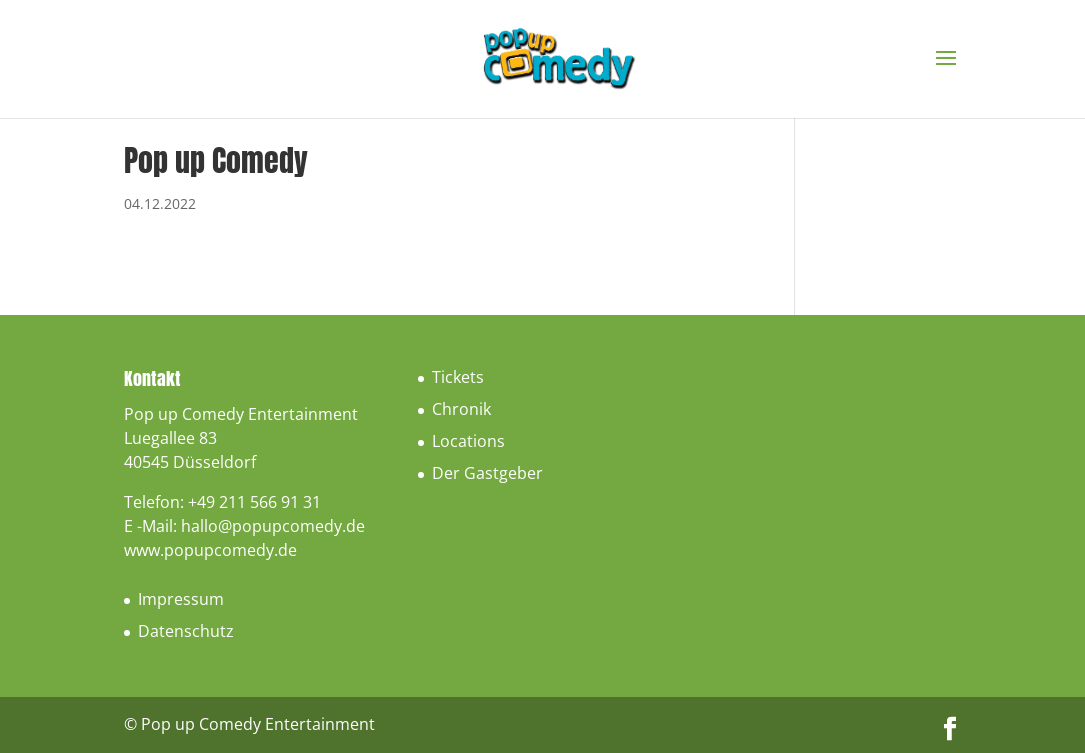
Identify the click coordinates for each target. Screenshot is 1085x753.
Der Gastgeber (487, 473)
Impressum (181, 599)
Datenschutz (186, 631)
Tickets (458, 377)
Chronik (461, 409)
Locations (468, 441)
